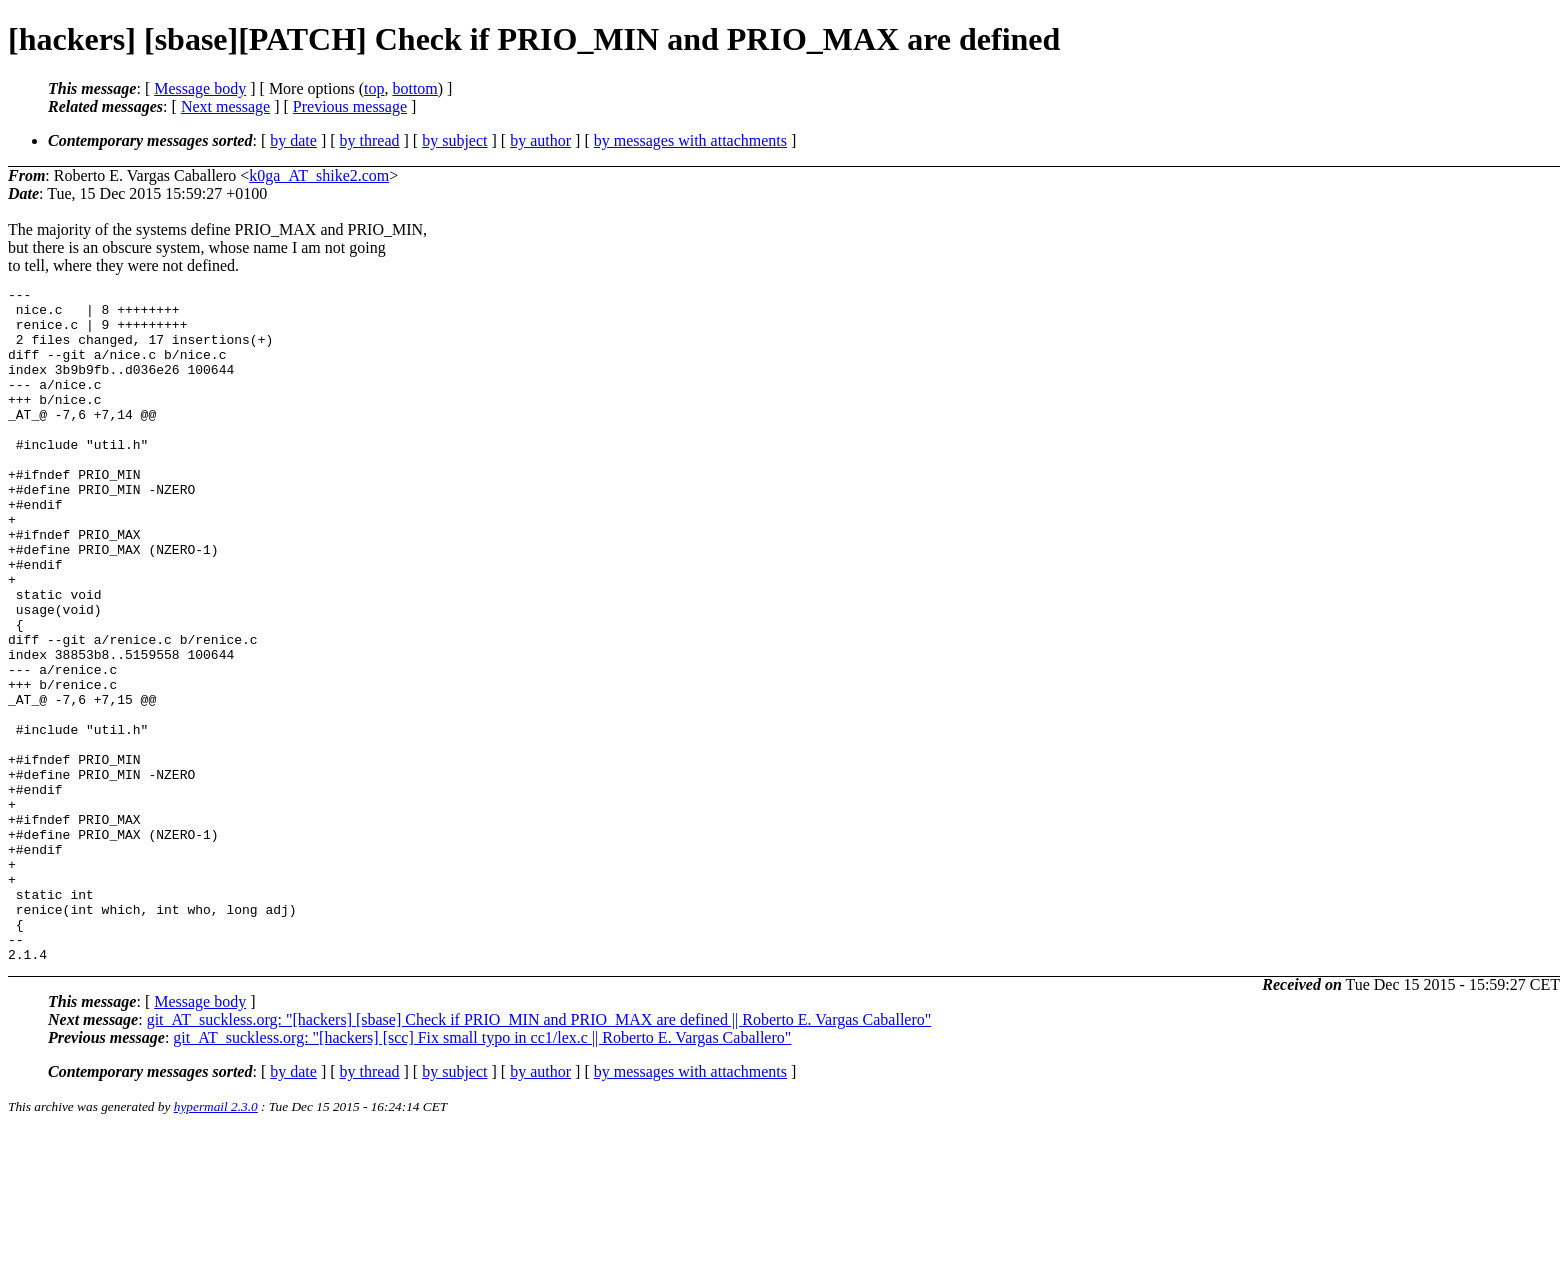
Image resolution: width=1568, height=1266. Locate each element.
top (374, 88)
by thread (370, 140)
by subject (454, 140)
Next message (225, 106)
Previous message (350, 106)
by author (540, 140)
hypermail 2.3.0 (216, 1241)
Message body (200, 88)
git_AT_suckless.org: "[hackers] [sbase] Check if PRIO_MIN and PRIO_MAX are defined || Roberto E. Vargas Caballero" (539, 1154)
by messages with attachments (690, 140)
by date (293, 140)
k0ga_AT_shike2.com (319, 175)
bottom (414, 88)
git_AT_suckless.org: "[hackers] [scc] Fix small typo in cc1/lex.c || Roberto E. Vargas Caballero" (482, 1172)
